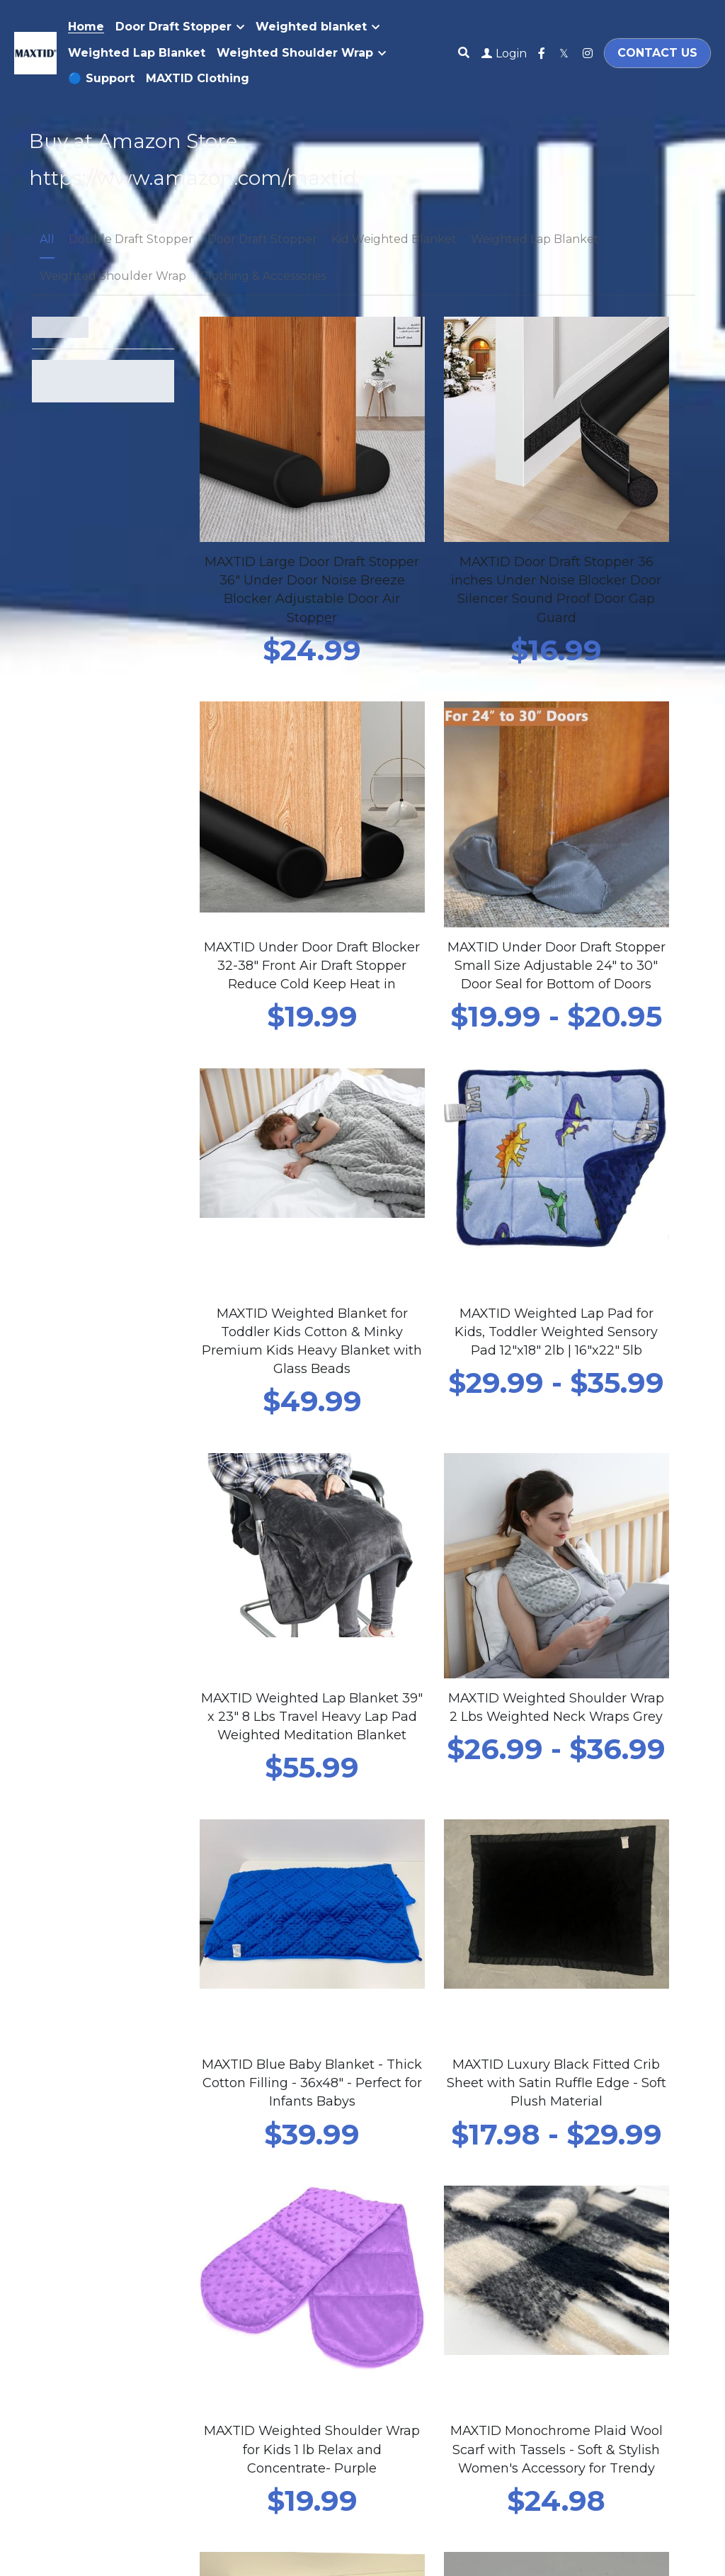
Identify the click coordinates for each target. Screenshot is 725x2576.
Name (54, 1981)
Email (53, 2021)
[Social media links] (541, 53)
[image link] (35, 51)
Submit (75, 2164)
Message (63, 2064)
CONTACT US (657, 53)
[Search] (463, 53)
